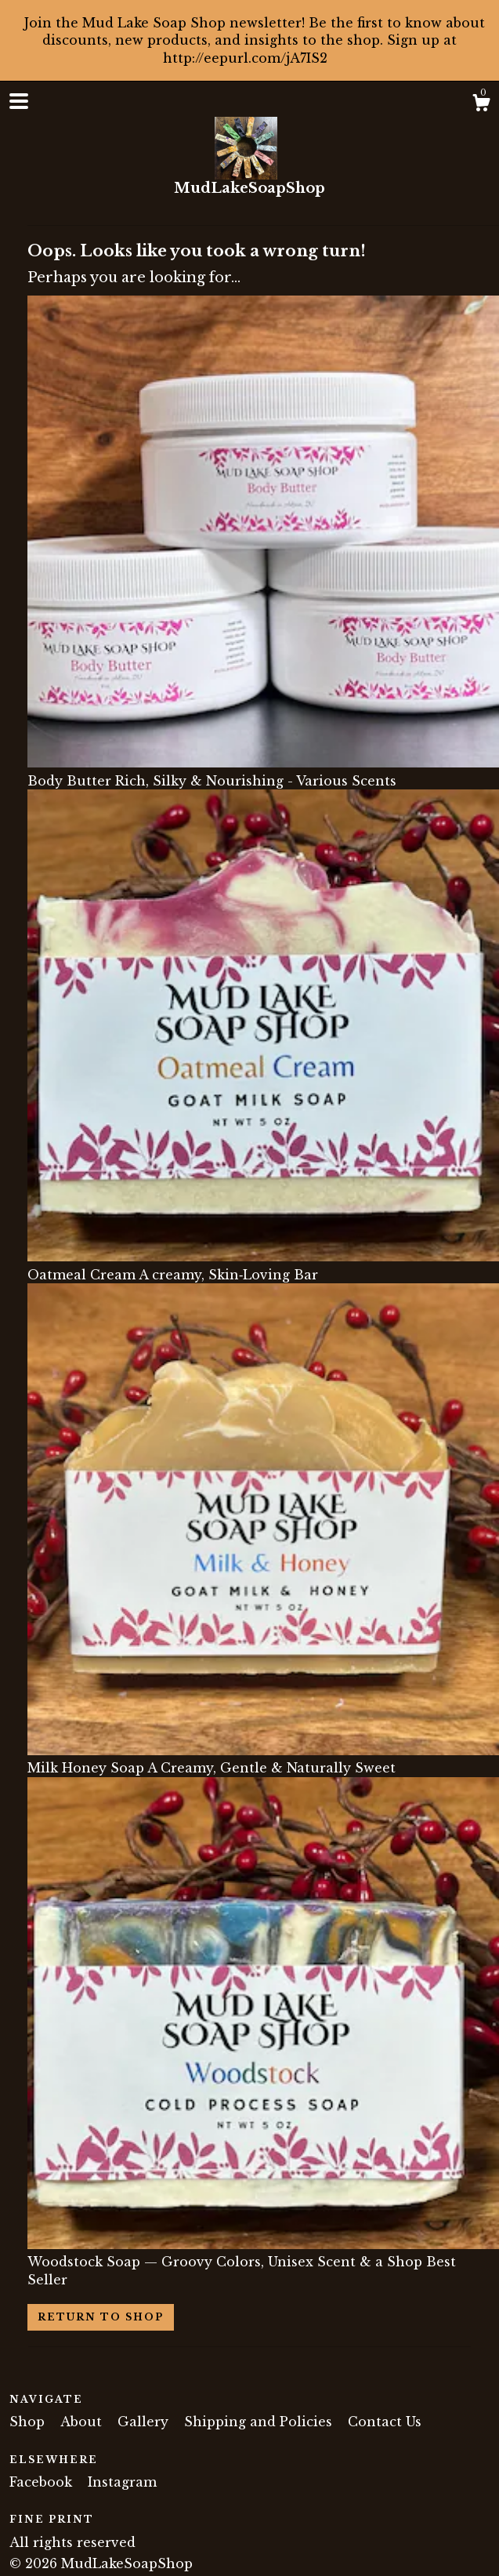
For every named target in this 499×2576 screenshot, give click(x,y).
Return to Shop (101, 2317)
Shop (29, 2421)
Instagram (122, 2482)
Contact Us (384, 2421)
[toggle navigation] (18, 101)
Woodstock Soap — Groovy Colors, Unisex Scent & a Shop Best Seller (263, 2262)
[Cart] (481, 105)
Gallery (145, 2421)
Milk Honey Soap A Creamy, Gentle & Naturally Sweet (263, 1759)
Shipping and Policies (260, 2421)
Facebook (42, 2482)
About (83, 2421)
